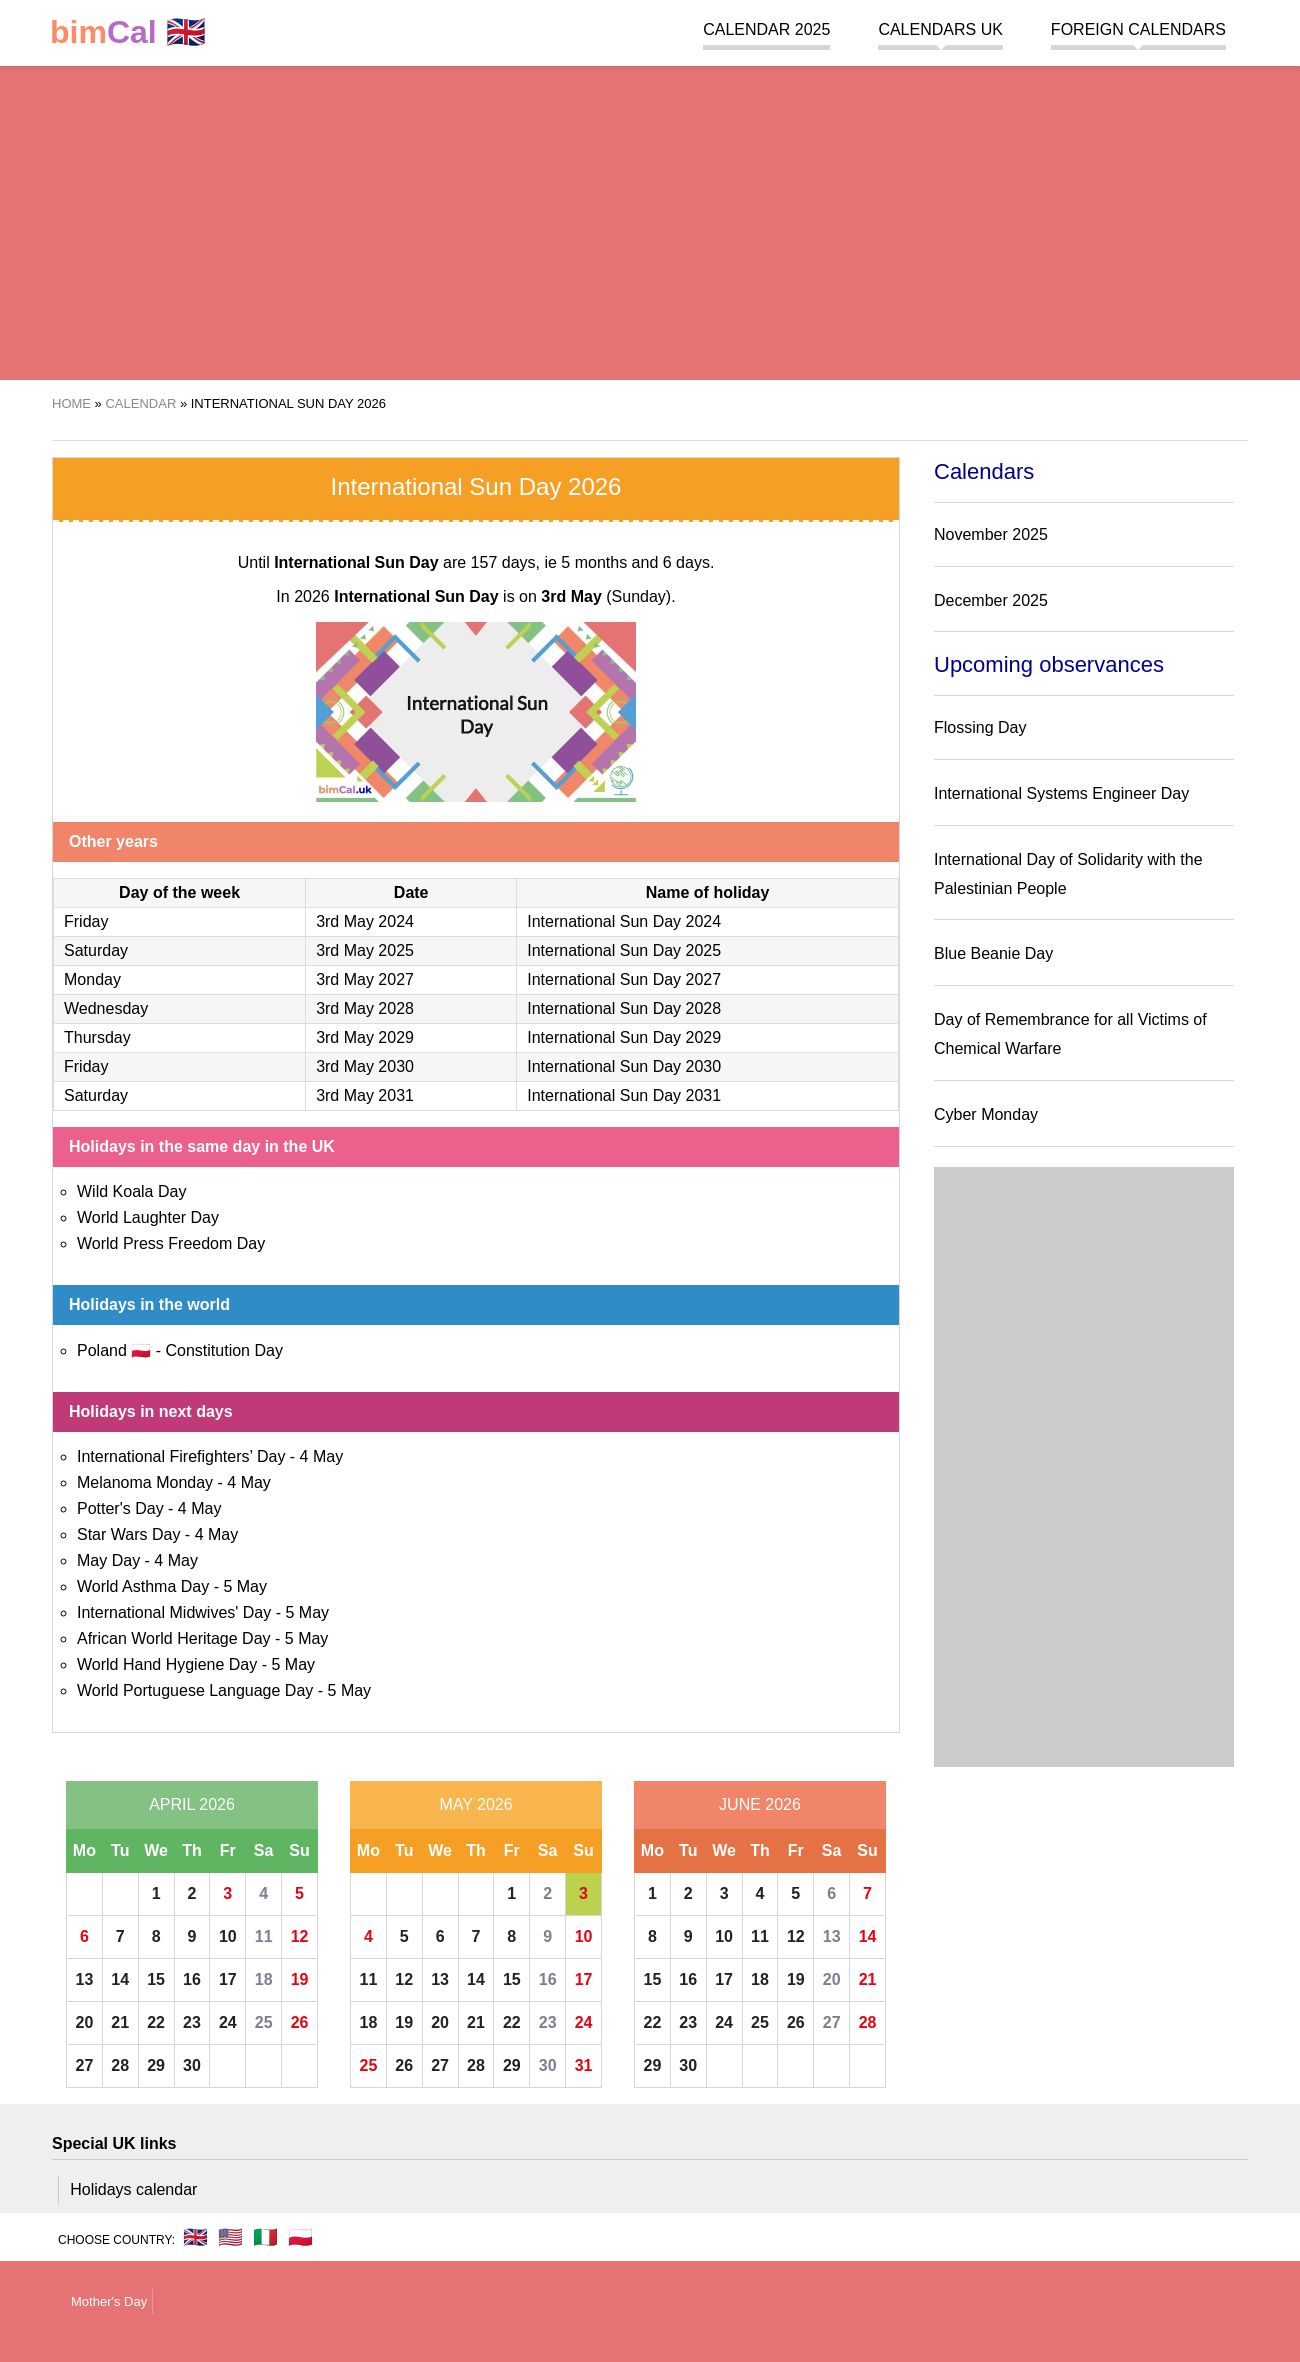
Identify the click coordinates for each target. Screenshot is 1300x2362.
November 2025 (991, 534)
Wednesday (106, 1008)
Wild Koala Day (131, 1191)
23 (192, 2022)
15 (156, 1979)
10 (228, 1936)
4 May (322, 1456)
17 (228, 1979)
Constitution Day (223, 1350)
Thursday (97, 1037)
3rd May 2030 (365, 1066)
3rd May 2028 (365, 1008)
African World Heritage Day (174, 1638)
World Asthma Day (143, 1586)
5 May (245, 1586)
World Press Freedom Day (171, 1243)
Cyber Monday (986, 1114)
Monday (92, 979)
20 (85, 2022)
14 (120, 1979)
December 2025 (991, 600)
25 (264, 2022)
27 (85, 2065)
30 (192, 2065)
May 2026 (475, 1804)
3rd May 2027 (365, 979)
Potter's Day (120, 1508)
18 (264, 1979)
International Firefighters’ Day (181, 1456)
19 (300, 1979)
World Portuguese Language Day (195, 1690)
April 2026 (192, 1804)
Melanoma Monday (145, 1482)
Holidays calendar (133, 2189)
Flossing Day (980, 727)
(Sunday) (606, 596)
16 (192, 1979)
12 (300, 1936)
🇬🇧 (128, 32)
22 (156, 2022)
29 (156, 2065)
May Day (108, 1560)
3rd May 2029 (365, 1037)
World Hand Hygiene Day (167, 1664)
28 (120, 2065)
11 (264, 1936)
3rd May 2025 (365, 950)
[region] (650, 220)
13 (85, 1979)
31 (584, 2065)
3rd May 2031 (365, 1095)
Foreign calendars (1138, 29)
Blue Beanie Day (993, 953)
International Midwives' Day (174, 1612)
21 (120, 2022)
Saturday (96, 950)
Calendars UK (940, 29)
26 (300, 2022)
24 (228, 2022)
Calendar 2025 (766, 29)
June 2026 (760, 1804)
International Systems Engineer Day (1061, 793)
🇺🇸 (230, 2237)
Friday (86, 921)
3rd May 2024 (365, 921)
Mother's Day (109, 2301)
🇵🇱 (300, 2237)
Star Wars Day (128, 1534)
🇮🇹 (265, 2237)
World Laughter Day (148, 1217)
